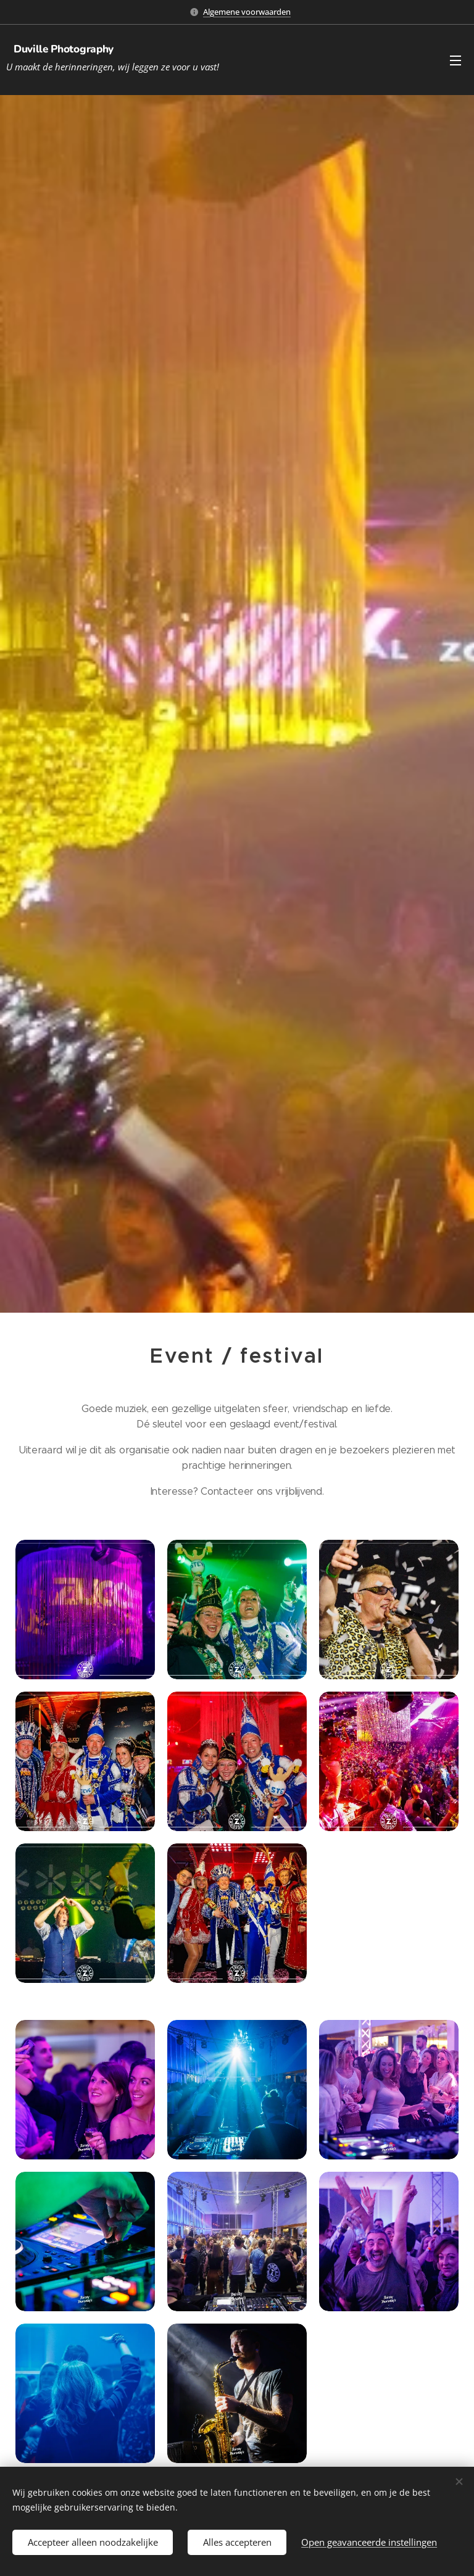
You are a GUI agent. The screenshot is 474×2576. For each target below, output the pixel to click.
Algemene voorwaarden (247, 11)
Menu (455, 60)
